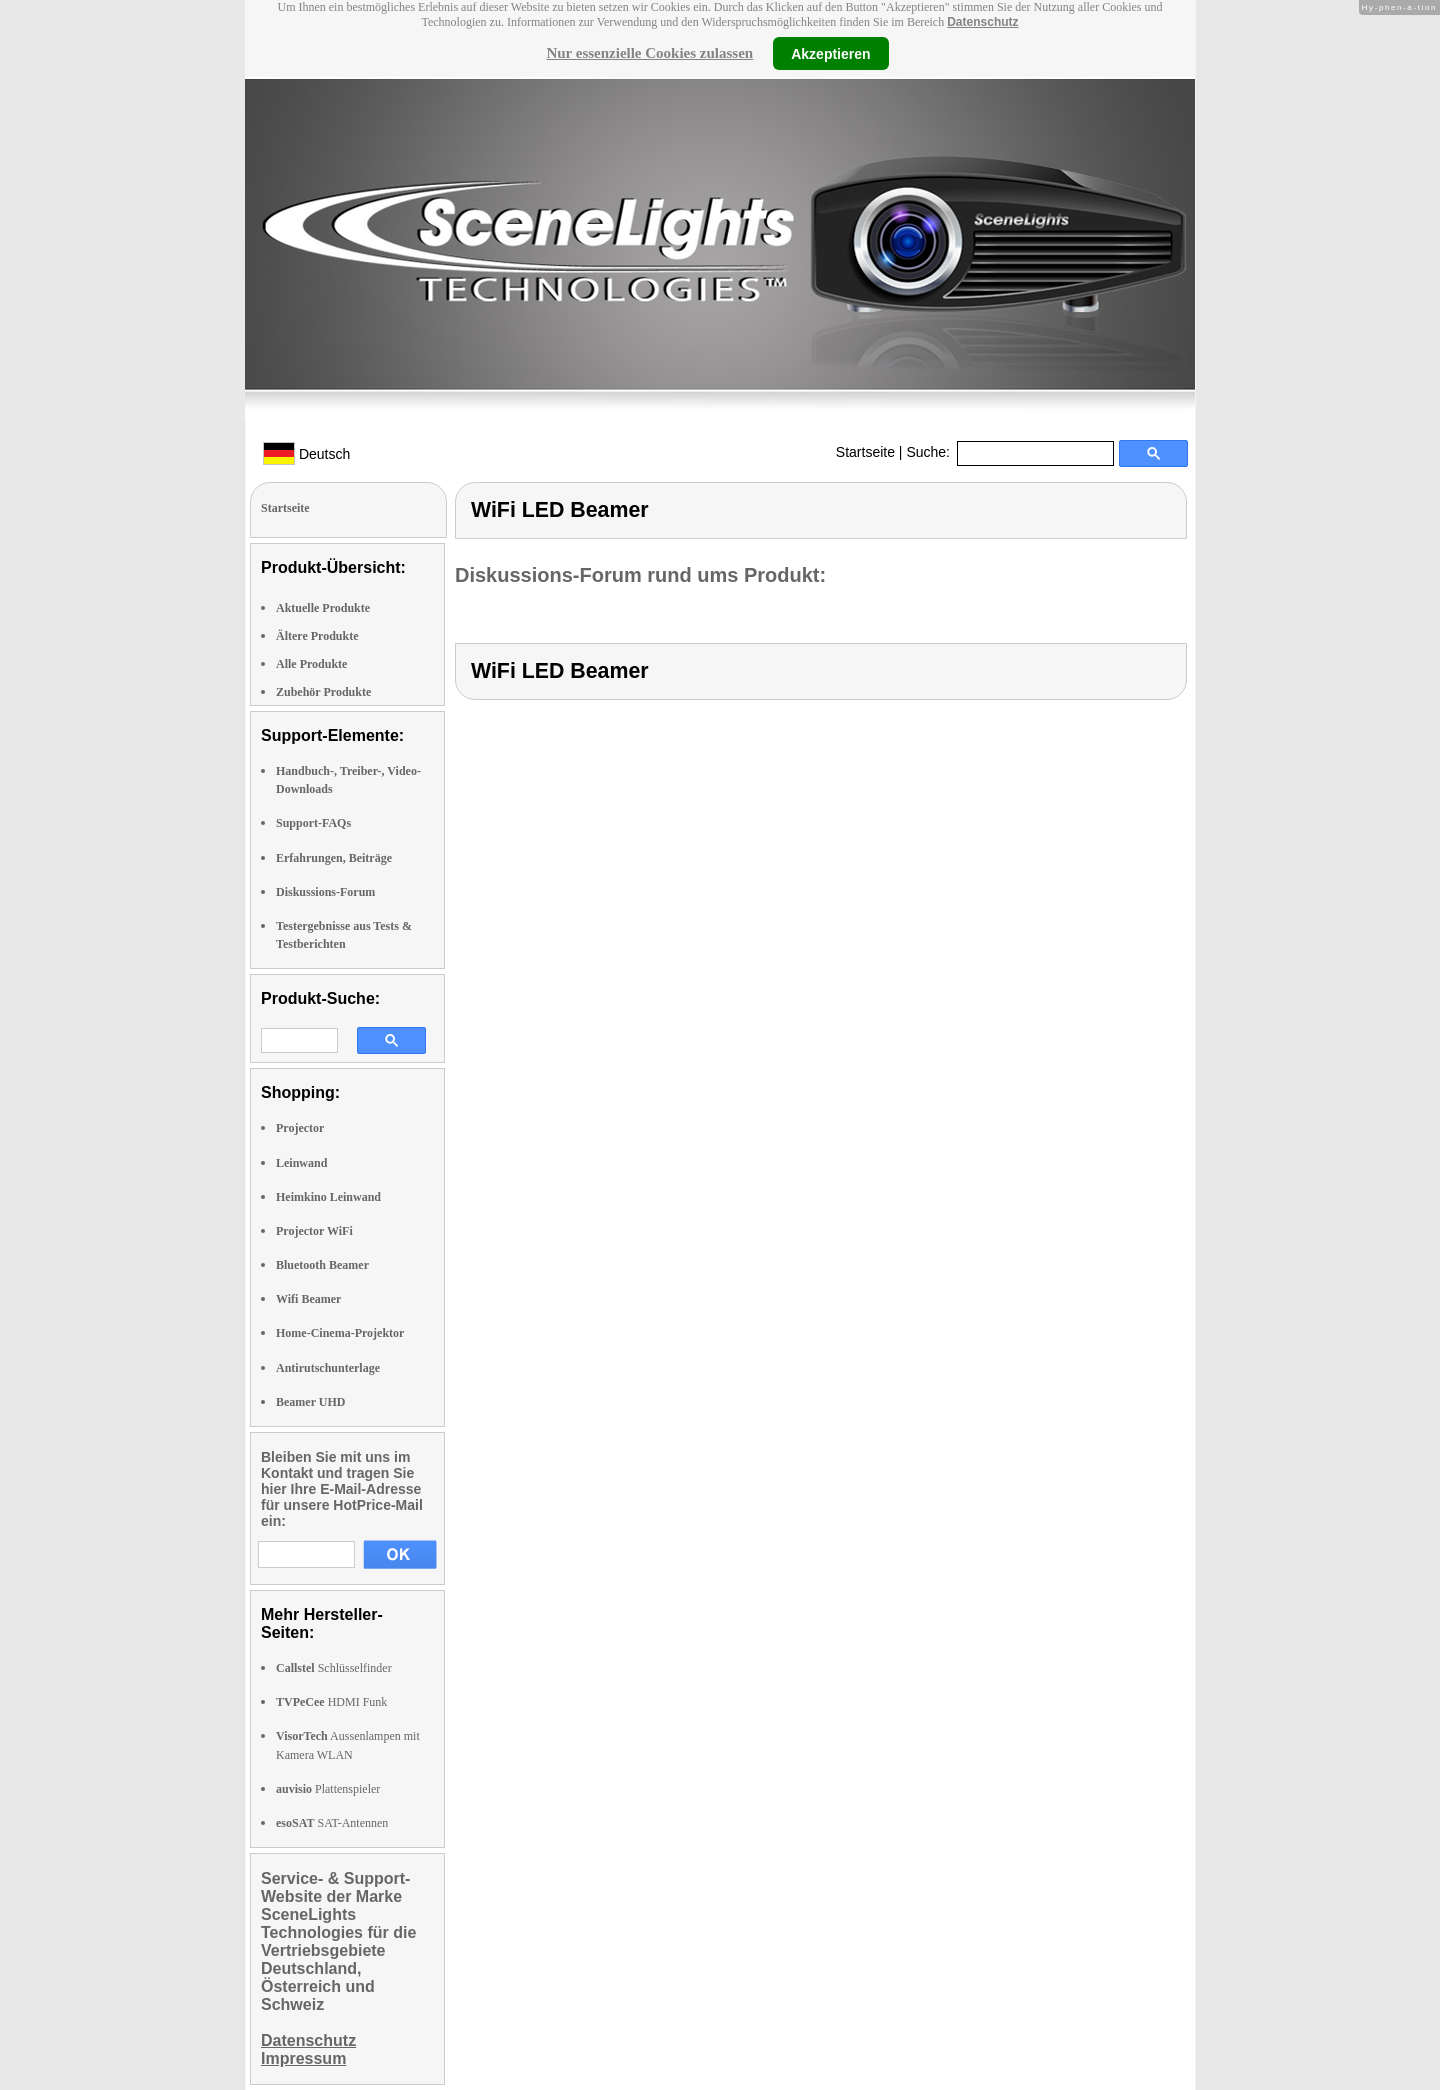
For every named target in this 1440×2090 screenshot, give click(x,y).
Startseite (865, 452)
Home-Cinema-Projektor (340, 1333)
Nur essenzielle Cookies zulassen (649, 53)
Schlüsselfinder (334, 1668)
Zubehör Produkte (323, 692)
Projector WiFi (314, 1231)
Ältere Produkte (317, 636)
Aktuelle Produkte (323, 608)
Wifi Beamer (308, 1299)
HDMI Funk (331, 1702)
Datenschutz (982, 22)
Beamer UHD (310, 1402)
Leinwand (301, 1163)
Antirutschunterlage (328, 1368)
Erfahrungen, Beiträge (334, 858)
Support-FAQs (313, 823)
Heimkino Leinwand (328, 1197)
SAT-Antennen (332, 1823)
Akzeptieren (830, 53)
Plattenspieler (328, 1789)
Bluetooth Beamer (322, 1265)
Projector (300, 1128)
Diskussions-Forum (325, 892)
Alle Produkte (311, 664)
